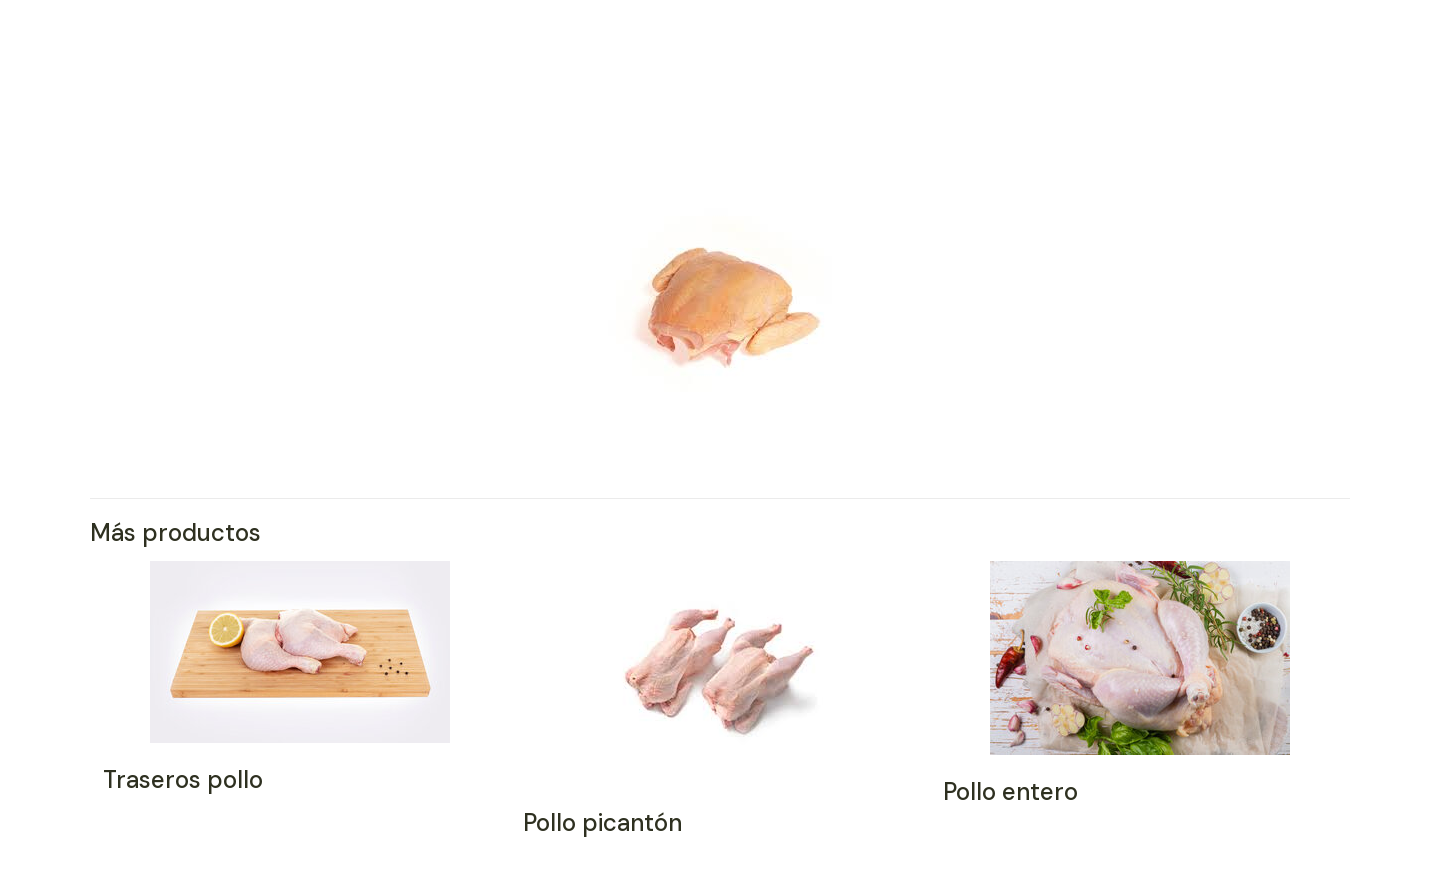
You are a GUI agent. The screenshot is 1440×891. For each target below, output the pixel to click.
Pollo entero (1010, 791)
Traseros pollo (183, 779)
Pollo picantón (602, 822)
